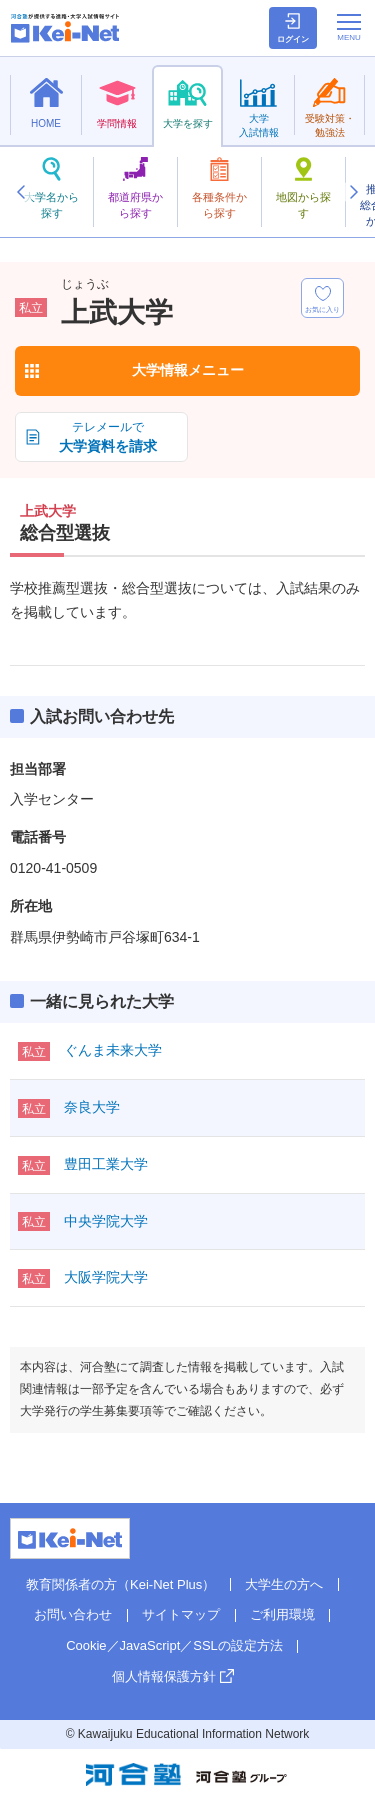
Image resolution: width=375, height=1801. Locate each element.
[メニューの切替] (349, 27)
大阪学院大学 (106, 1277)
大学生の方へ (284, 1584)
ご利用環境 (282, 1614)
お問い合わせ (73, 1614)
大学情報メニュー (188, 370)
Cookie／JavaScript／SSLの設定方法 (174, 1645)
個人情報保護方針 (164, 1676)
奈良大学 (92, 1107)
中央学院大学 (106, 1221)
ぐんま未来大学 (113, 1050)
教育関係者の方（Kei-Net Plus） (120, 1584)
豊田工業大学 (106, 1164)
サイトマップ (181, 1614)
